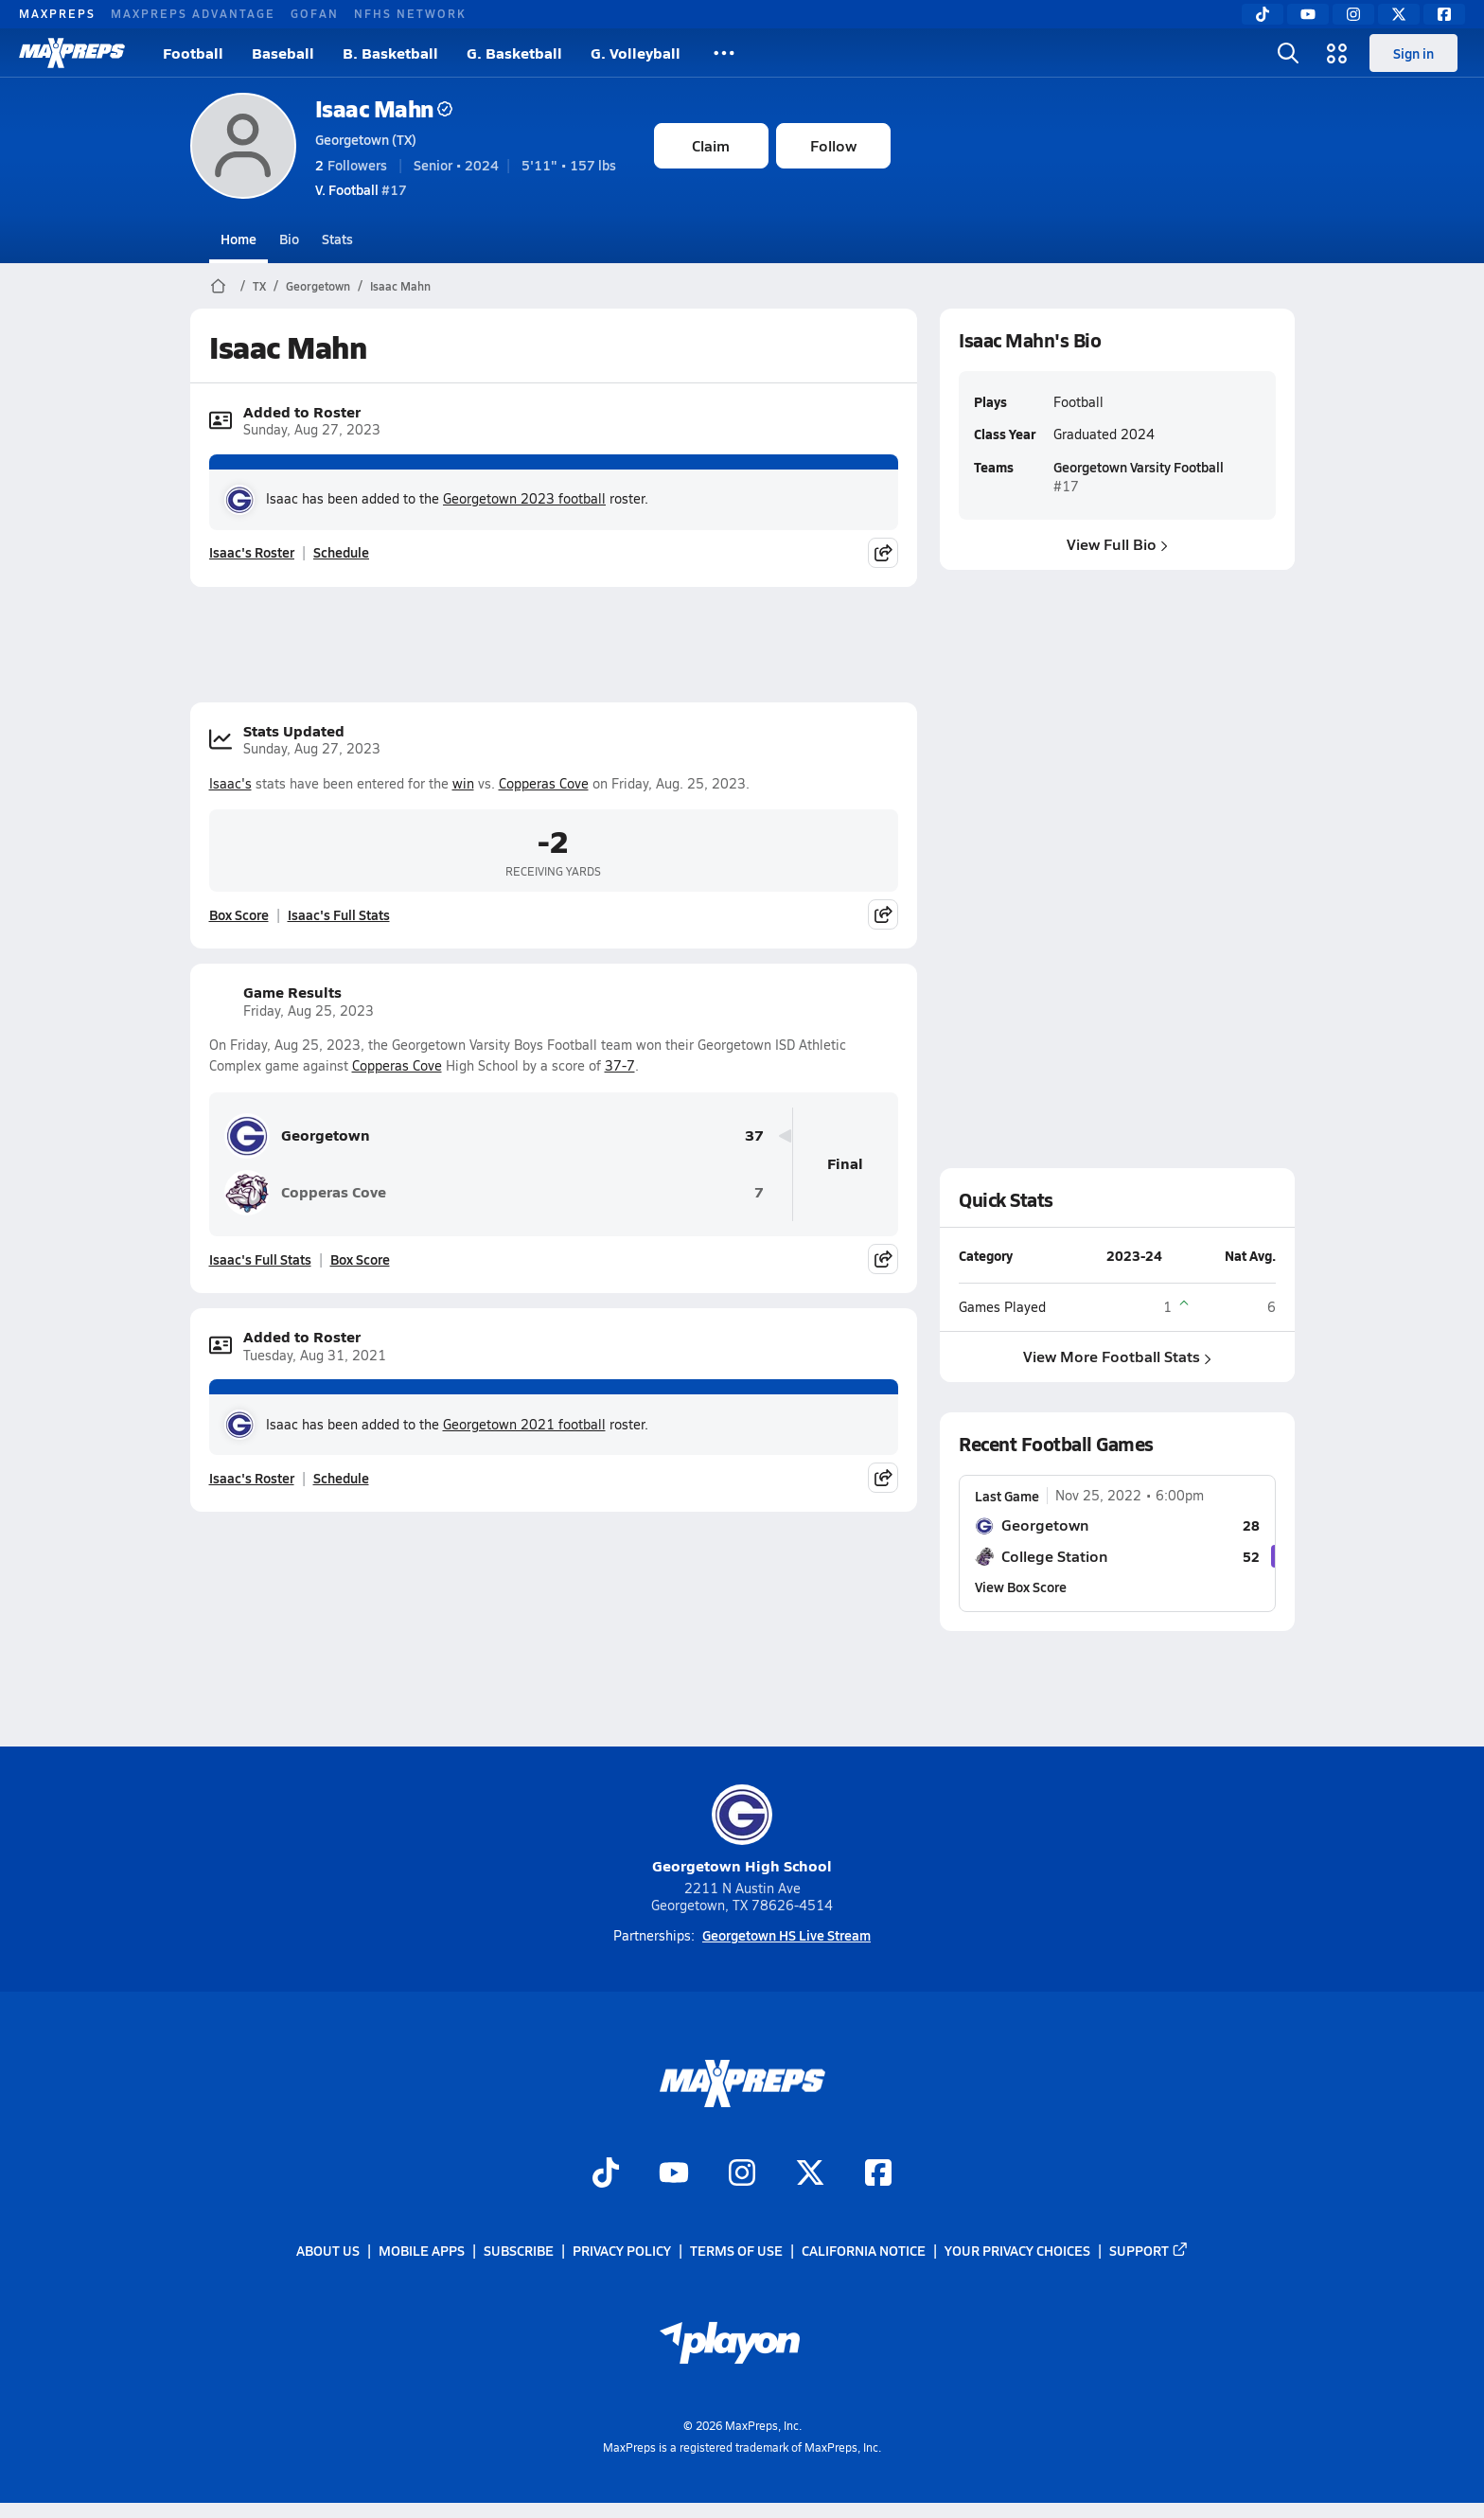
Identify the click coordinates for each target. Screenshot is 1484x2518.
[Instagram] (1353, 14)
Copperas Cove (544, 783)
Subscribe (519, 2251)
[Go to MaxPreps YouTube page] (674, 2175)
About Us (328, 2251)
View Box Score (1021, 1586)
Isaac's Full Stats (339, 914)
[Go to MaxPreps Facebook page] (878, 2175)
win (463, 783)
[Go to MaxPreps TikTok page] (606, 2175)
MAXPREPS (57, 13)
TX (259, 285)
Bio (289, 238)
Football (193, 52)
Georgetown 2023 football (524, 498)
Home (238, 238)
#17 (361, 189)
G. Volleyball (635, 52)
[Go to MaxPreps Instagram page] (742, 2175)
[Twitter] (1399, 14)
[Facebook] (1444, 14)
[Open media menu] (1337, 53)
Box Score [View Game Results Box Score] (360, 1259)
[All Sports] (724, 53)
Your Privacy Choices (1017, 2251)
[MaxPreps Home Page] (218, 286)
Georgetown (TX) (365, 139)
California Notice (864, 2251)
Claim (711, 145)
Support (1149, 2251)
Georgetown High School (742, 1830)
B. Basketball (390, 52)
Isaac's (230, 783)
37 (754, 1135)
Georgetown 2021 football (524, 1424)
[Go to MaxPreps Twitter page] (810, 2175)
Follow (833, 145)
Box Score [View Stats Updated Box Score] (239, 914)
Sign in (1413, 53)
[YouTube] (1308, 14)
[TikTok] (1262, 14)
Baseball (283, 52)
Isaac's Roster (251, 551)
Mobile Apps (422, 2251)
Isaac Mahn (383, 108)
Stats (337, 238)
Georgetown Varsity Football (1137, 466)
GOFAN (315, 13)
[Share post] (883, 553)
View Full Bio (1117, 544)
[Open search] (1288, 53)
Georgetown (318, 285)
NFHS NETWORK (410, 13)
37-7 (620, 1065)
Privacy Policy (622, 2251)
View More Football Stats (1117, 1356)
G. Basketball (514, 52)
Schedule (341, 551)
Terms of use (736, 2251)
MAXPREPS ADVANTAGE (193, 13)
